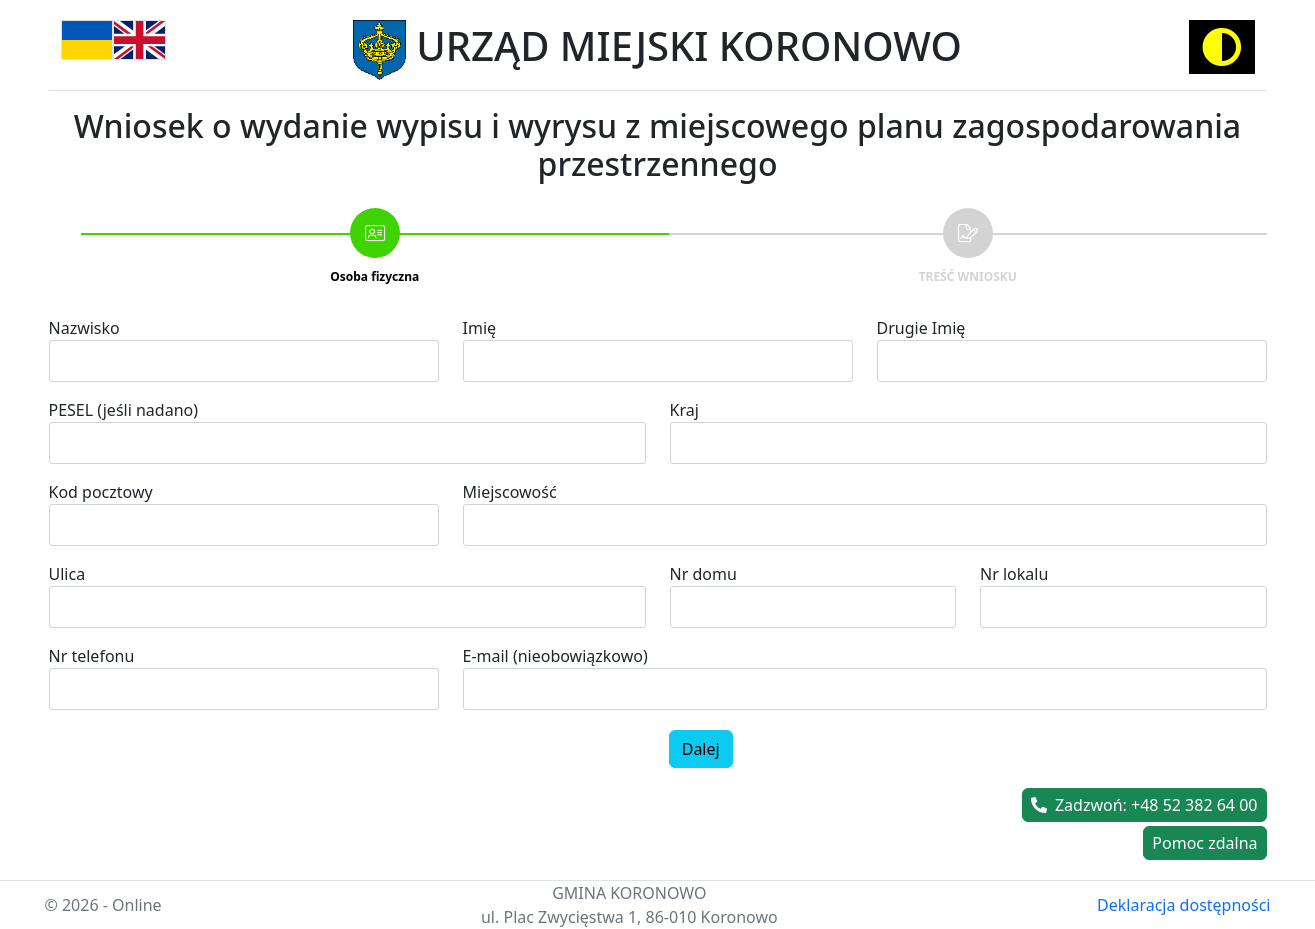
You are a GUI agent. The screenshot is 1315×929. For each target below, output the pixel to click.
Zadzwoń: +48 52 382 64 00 (1144, 805)
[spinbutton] (244, 689)
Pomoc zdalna (1204, 843)
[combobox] (865, 525)
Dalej (701, 749)
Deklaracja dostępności (1183, 905)
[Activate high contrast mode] (1222, 47)
